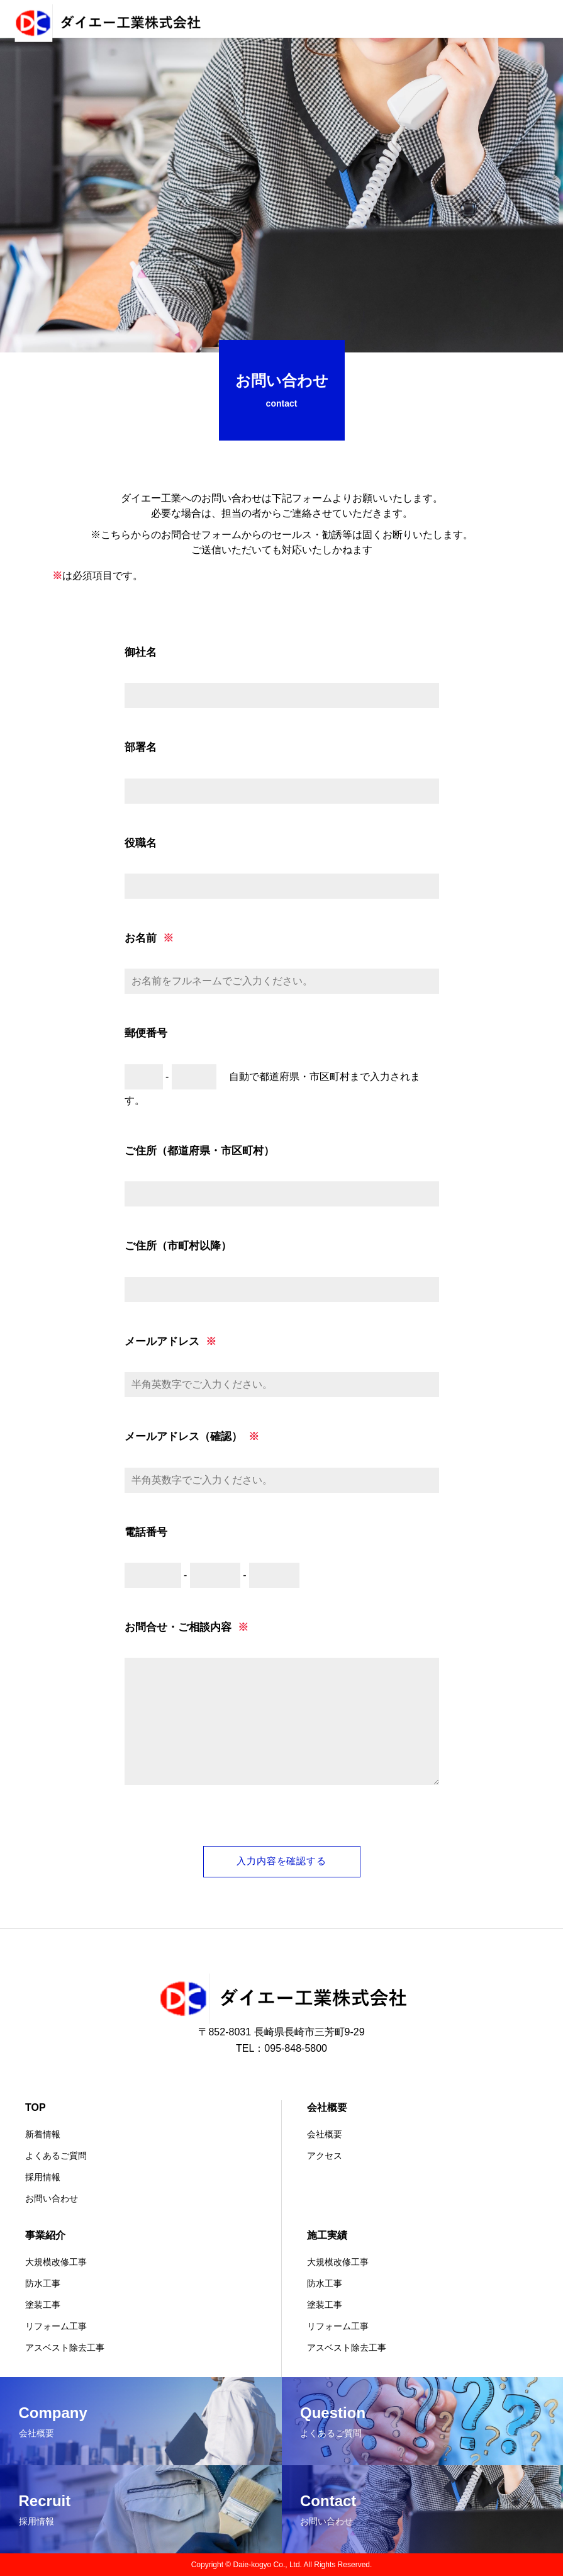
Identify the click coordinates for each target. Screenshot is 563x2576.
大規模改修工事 (56, 2262)
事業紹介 (45, 2235)
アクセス (324, 2156)
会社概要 (327, 2107)
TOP (35, 2107)
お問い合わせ (51, 2198)
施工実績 (327, 2235)
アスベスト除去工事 (64, 2348)
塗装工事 (42, 2305)
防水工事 (42, 2283)
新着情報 (42, 2134)
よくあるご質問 (56, 2156)
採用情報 (42, 2177)
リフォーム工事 (56, 2326)
